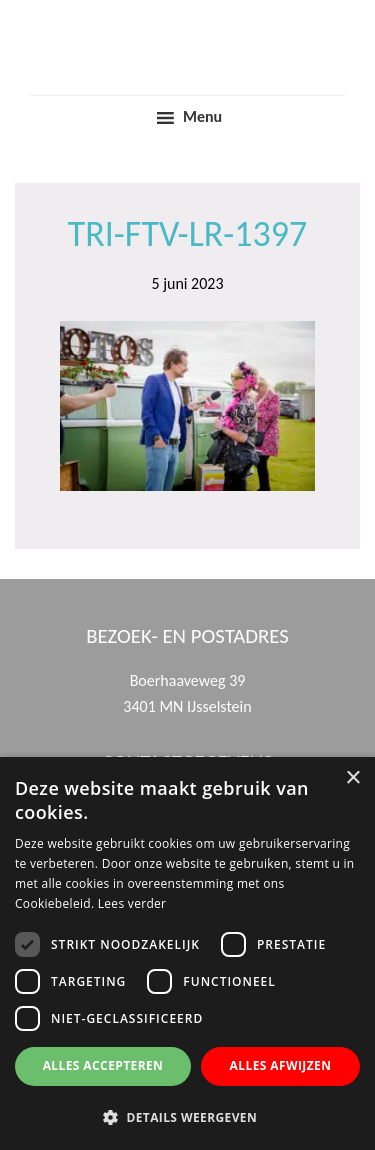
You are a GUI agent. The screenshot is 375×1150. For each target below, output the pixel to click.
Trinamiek (188, 19)
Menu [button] (202, 116)
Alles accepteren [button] (103, 1065)
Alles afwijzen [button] (281, 1065)
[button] (187, 1117)
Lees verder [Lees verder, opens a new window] (132, 903)
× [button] (352, 778)
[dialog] (187, 953)
